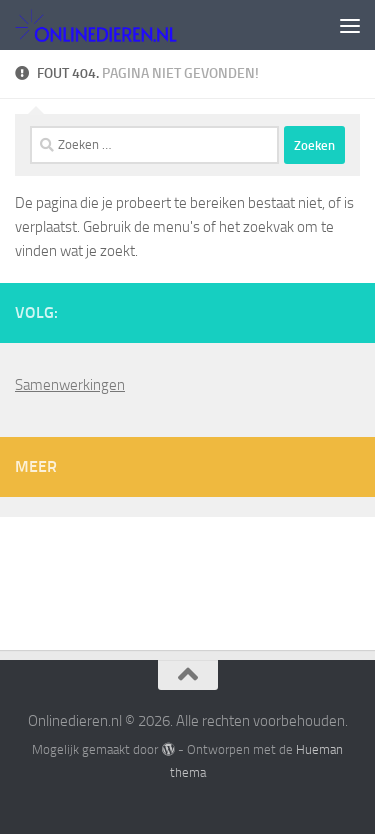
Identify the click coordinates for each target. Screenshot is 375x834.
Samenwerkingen (70, 385)
